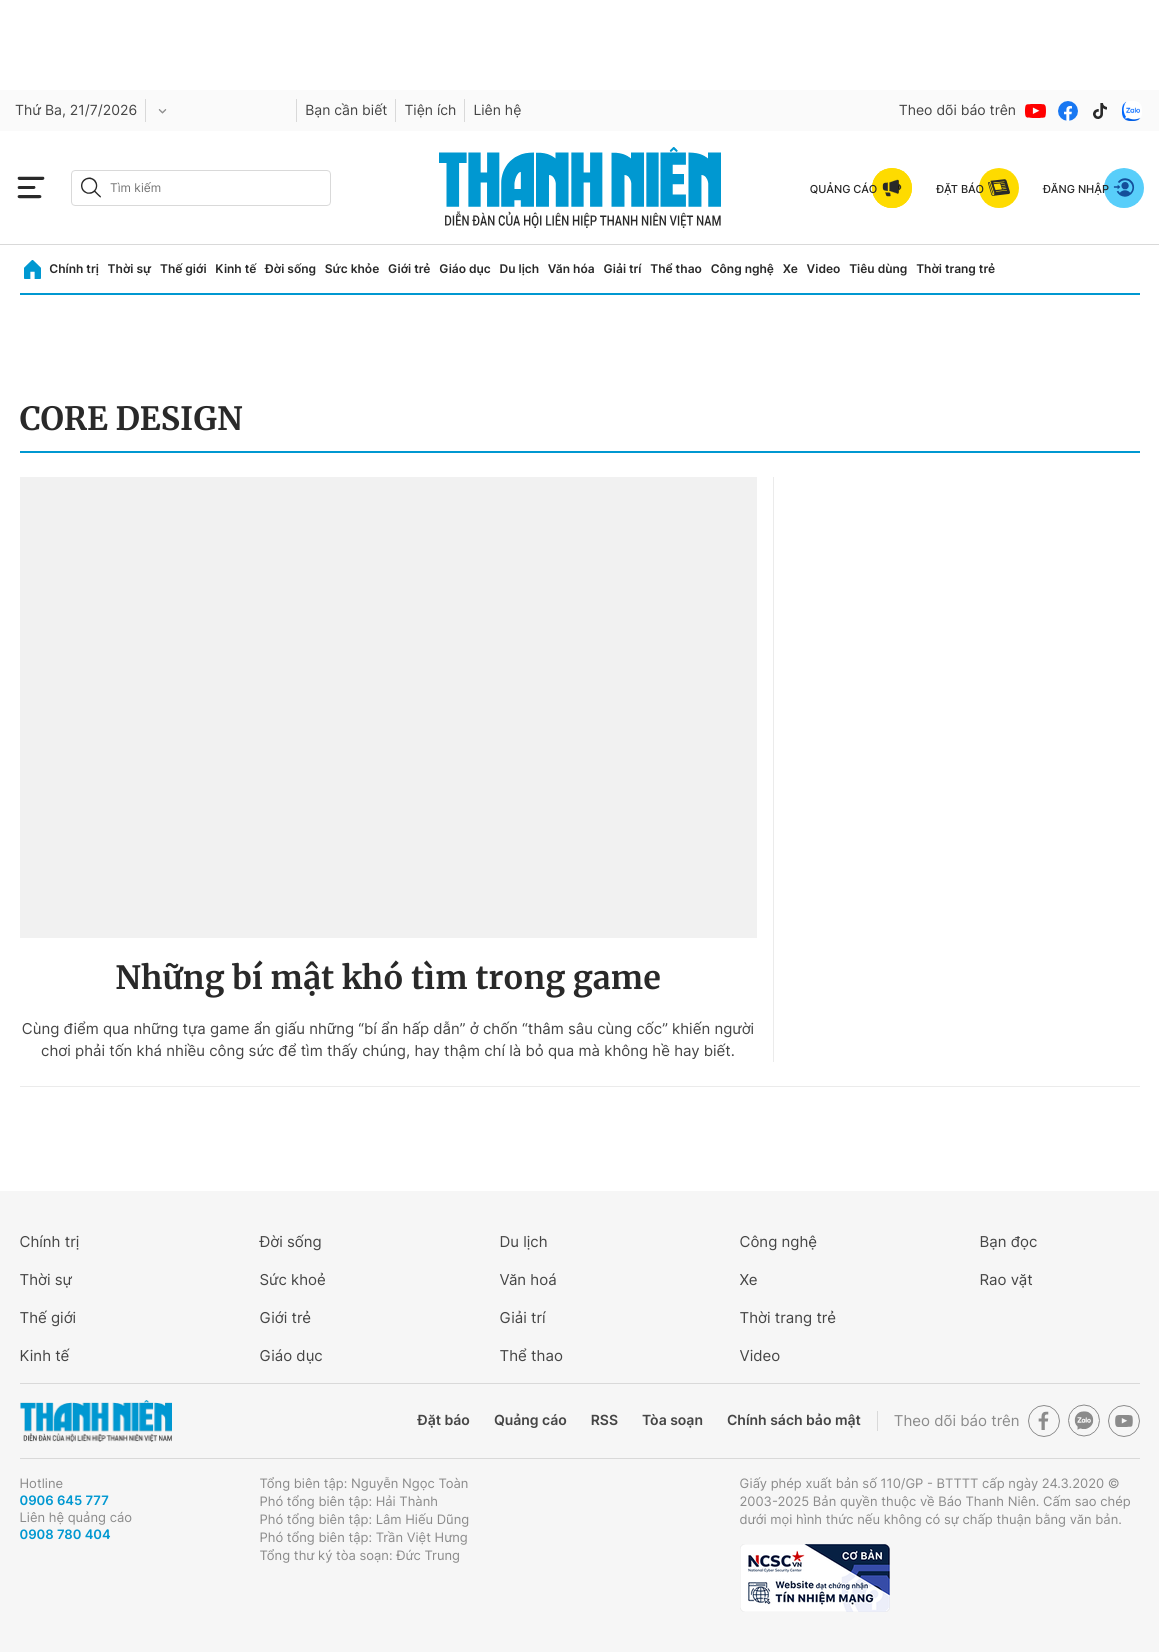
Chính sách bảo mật (794, 1420)
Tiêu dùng (878, 268)
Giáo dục (465, 268)
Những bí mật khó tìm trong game (388, 978)
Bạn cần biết (346, 110)
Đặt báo (444, 1420)
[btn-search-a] (91, 187)
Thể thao (676, 268)
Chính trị (74, 268)
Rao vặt (1006, 1279)
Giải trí (622, 268)
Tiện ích (430, 110)
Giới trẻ (409, 268)
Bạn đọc (1009, 1241)
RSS (604, 1420)
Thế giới (183, 268)
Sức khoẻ (293, 1279)
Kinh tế (235, 268)
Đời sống (290, 268)
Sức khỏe (352, 268)
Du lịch (520, 268)
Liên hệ (497, 110)
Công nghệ (742, 268)
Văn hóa (571, 268)
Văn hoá (528, 1279)
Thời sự (130, 268)
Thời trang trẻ (955, 268)
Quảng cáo (530, 1420)
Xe (790, 268)
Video (824, 268)
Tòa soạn (672, 1420)
